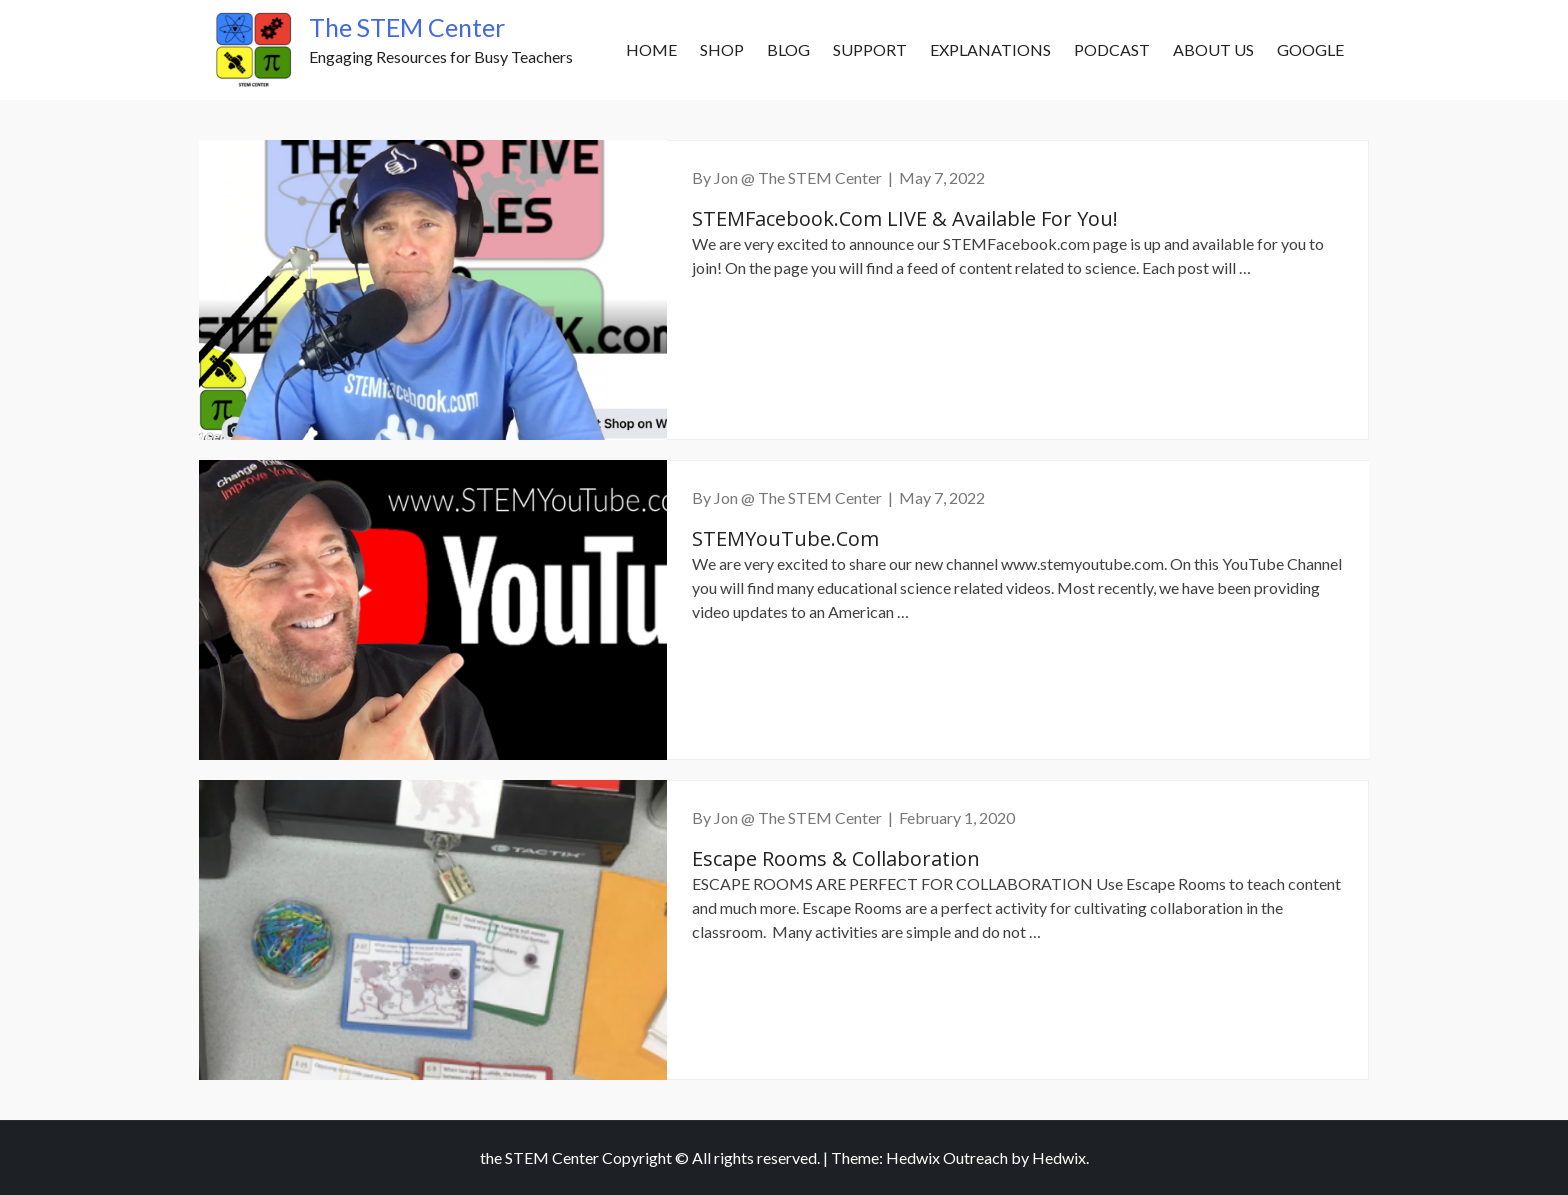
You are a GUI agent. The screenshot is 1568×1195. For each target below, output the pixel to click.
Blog (788, 49)
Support (870, 49)
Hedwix (1059, 1157)
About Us (1213, 49)
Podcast (1112, 49)
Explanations (990, 49)
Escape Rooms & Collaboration (836, 858)
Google (1310, 49)
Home (651, 49)
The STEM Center (407, 27)
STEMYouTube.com (785, 538)
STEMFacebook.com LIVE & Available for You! (905, 218)
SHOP (722, 49)
